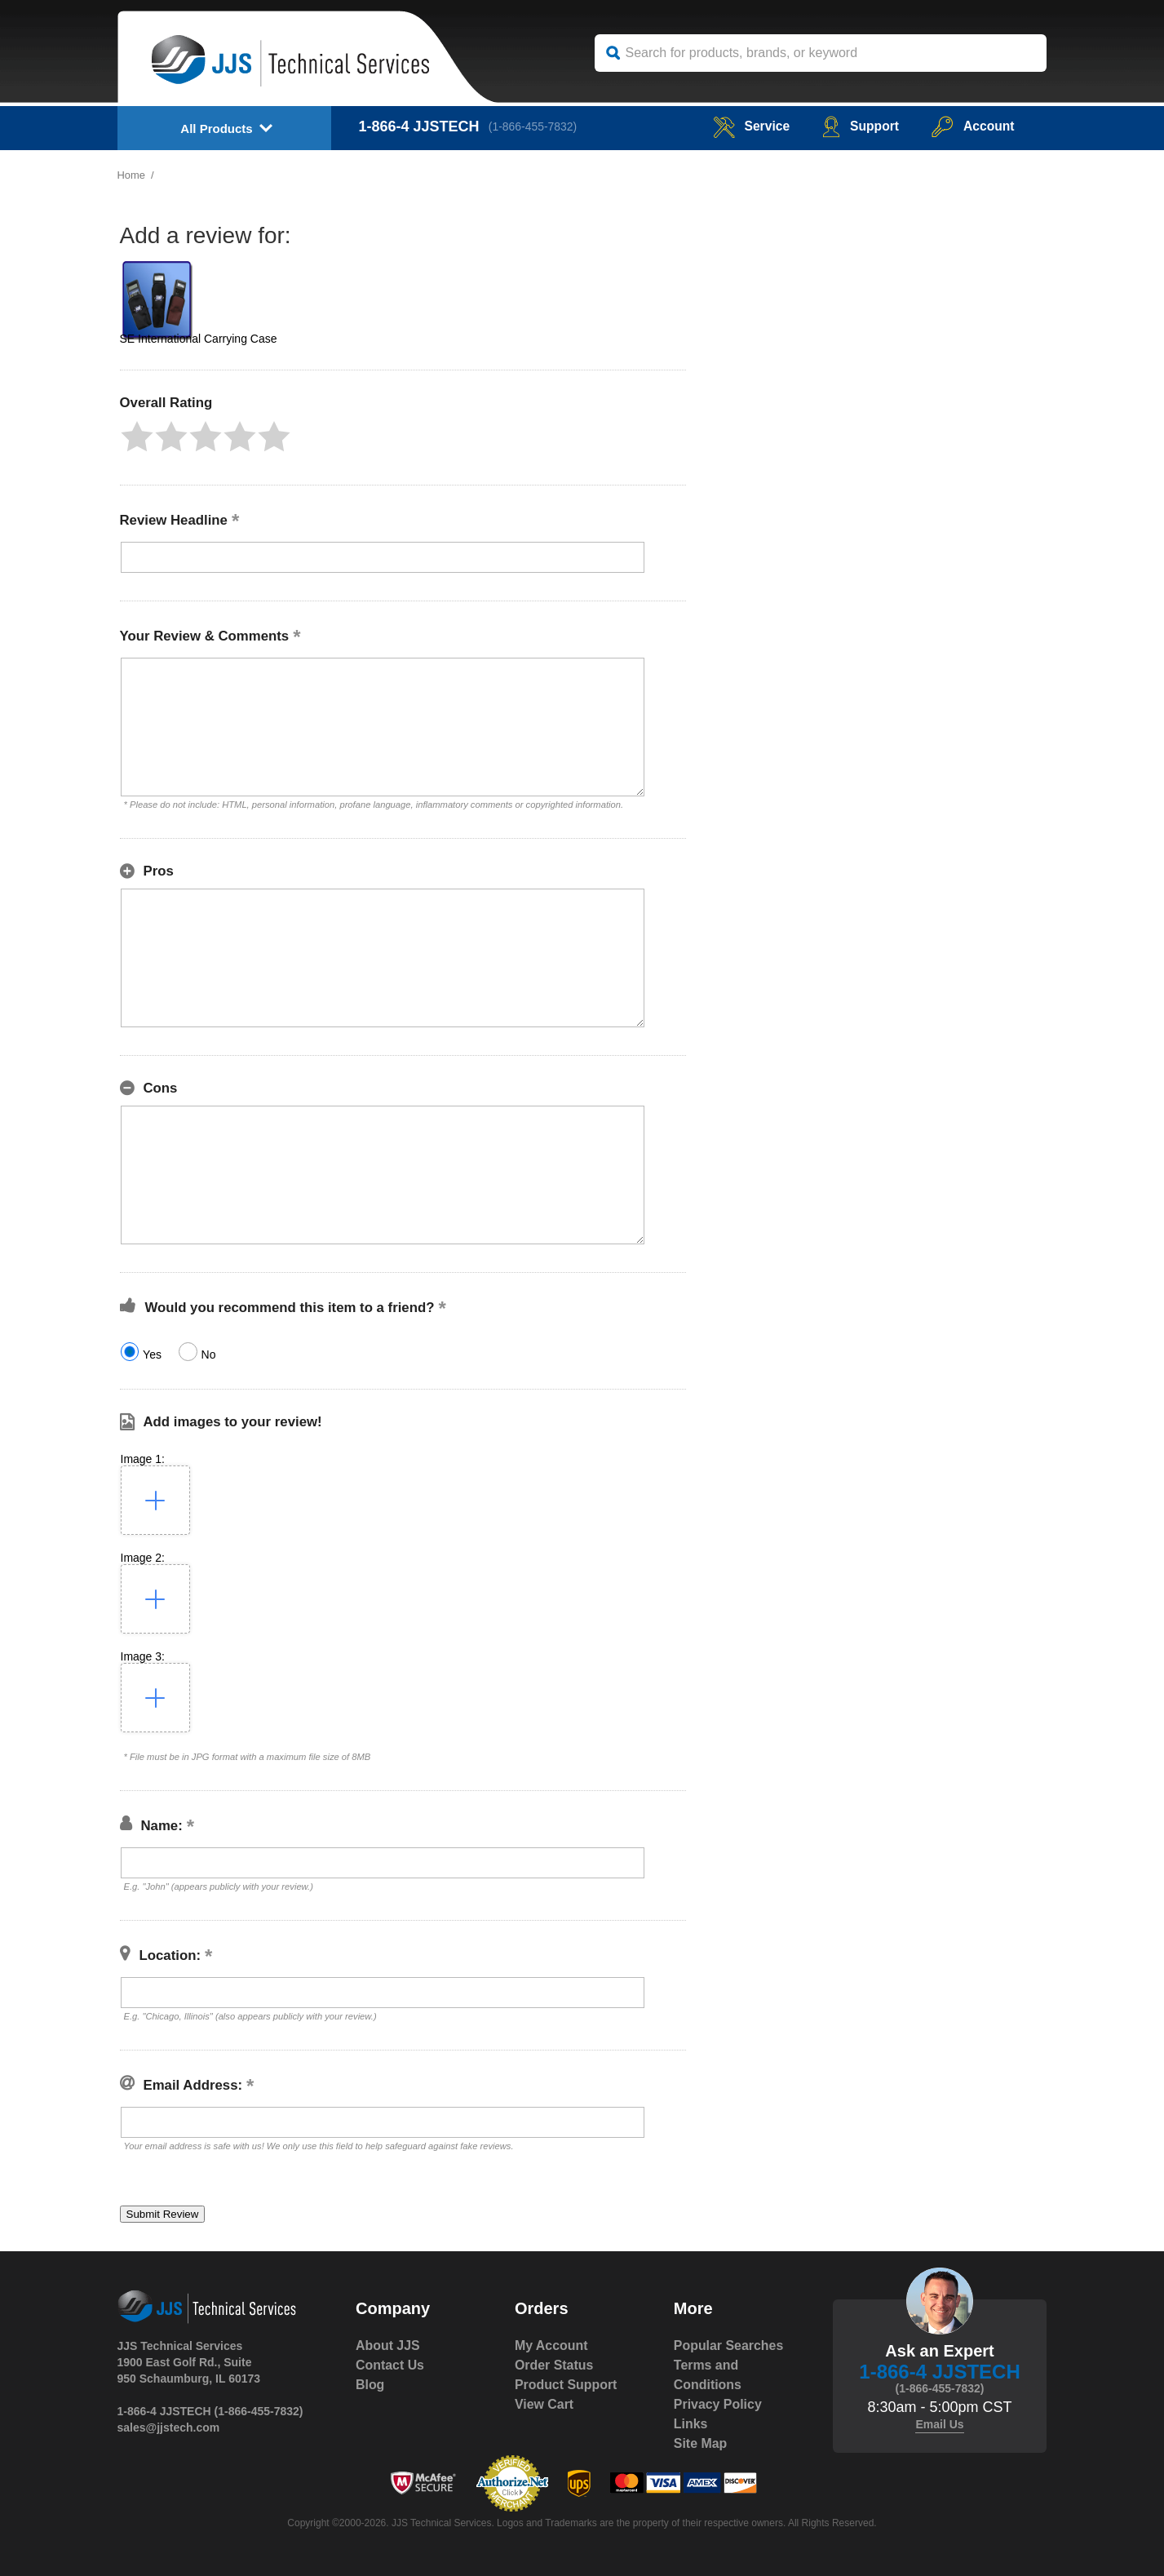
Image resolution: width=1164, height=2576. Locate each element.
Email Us (939, 2424)
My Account (551, 2345)
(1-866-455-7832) (533, 126)
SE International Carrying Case (198, 338)
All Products (216, 128)
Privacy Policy (718, 2404)
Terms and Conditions (708, 2375)
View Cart (544, 2404)
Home (131, 175)
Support (858, 126)
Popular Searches (729, 2345)
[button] (137, 436)
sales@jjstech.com (168, 2427)
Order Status (554, 2365)
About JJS (388, 2345)
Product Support (566, 2385)
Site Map (701, 2443)
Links (691, 2424)
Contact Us (390, 2365)
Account (973, 126)
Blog (370, 2385)
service (748, 126)
